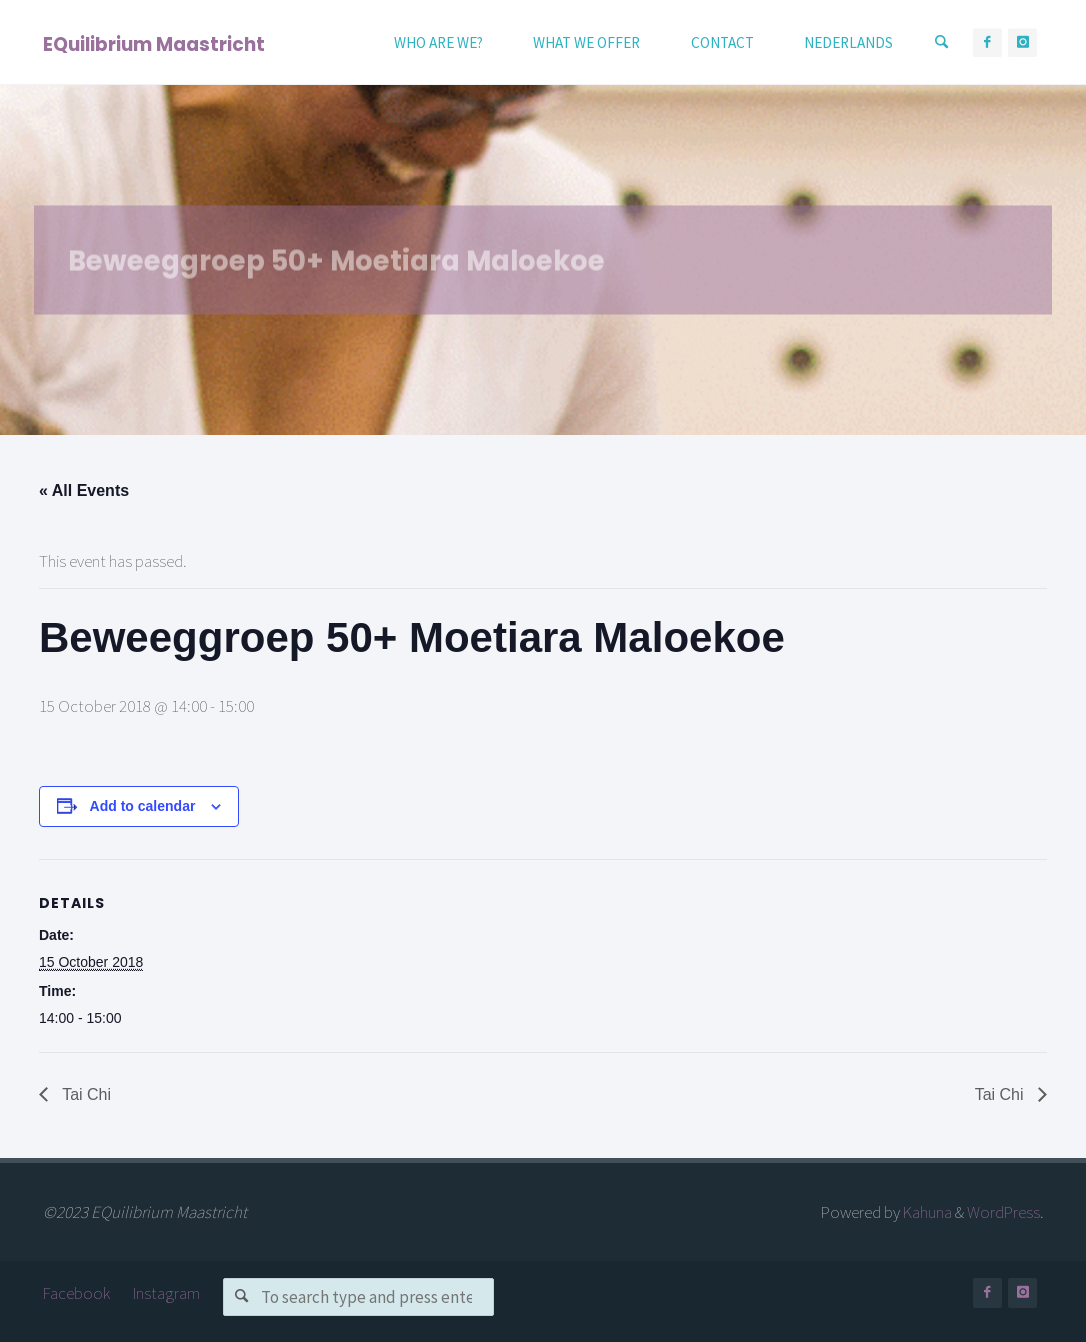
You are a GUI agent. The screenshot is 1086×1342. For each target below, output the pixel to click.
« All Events (84, 490)
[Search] (942, 42)
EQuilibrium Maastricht (154, 43)
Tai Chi (84, 1094)
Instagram (166, 1293)
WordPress (1003, 1212)
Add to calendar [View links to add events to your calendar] (143, 806)
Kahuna (926, 1212)
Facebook (76, 1293)
